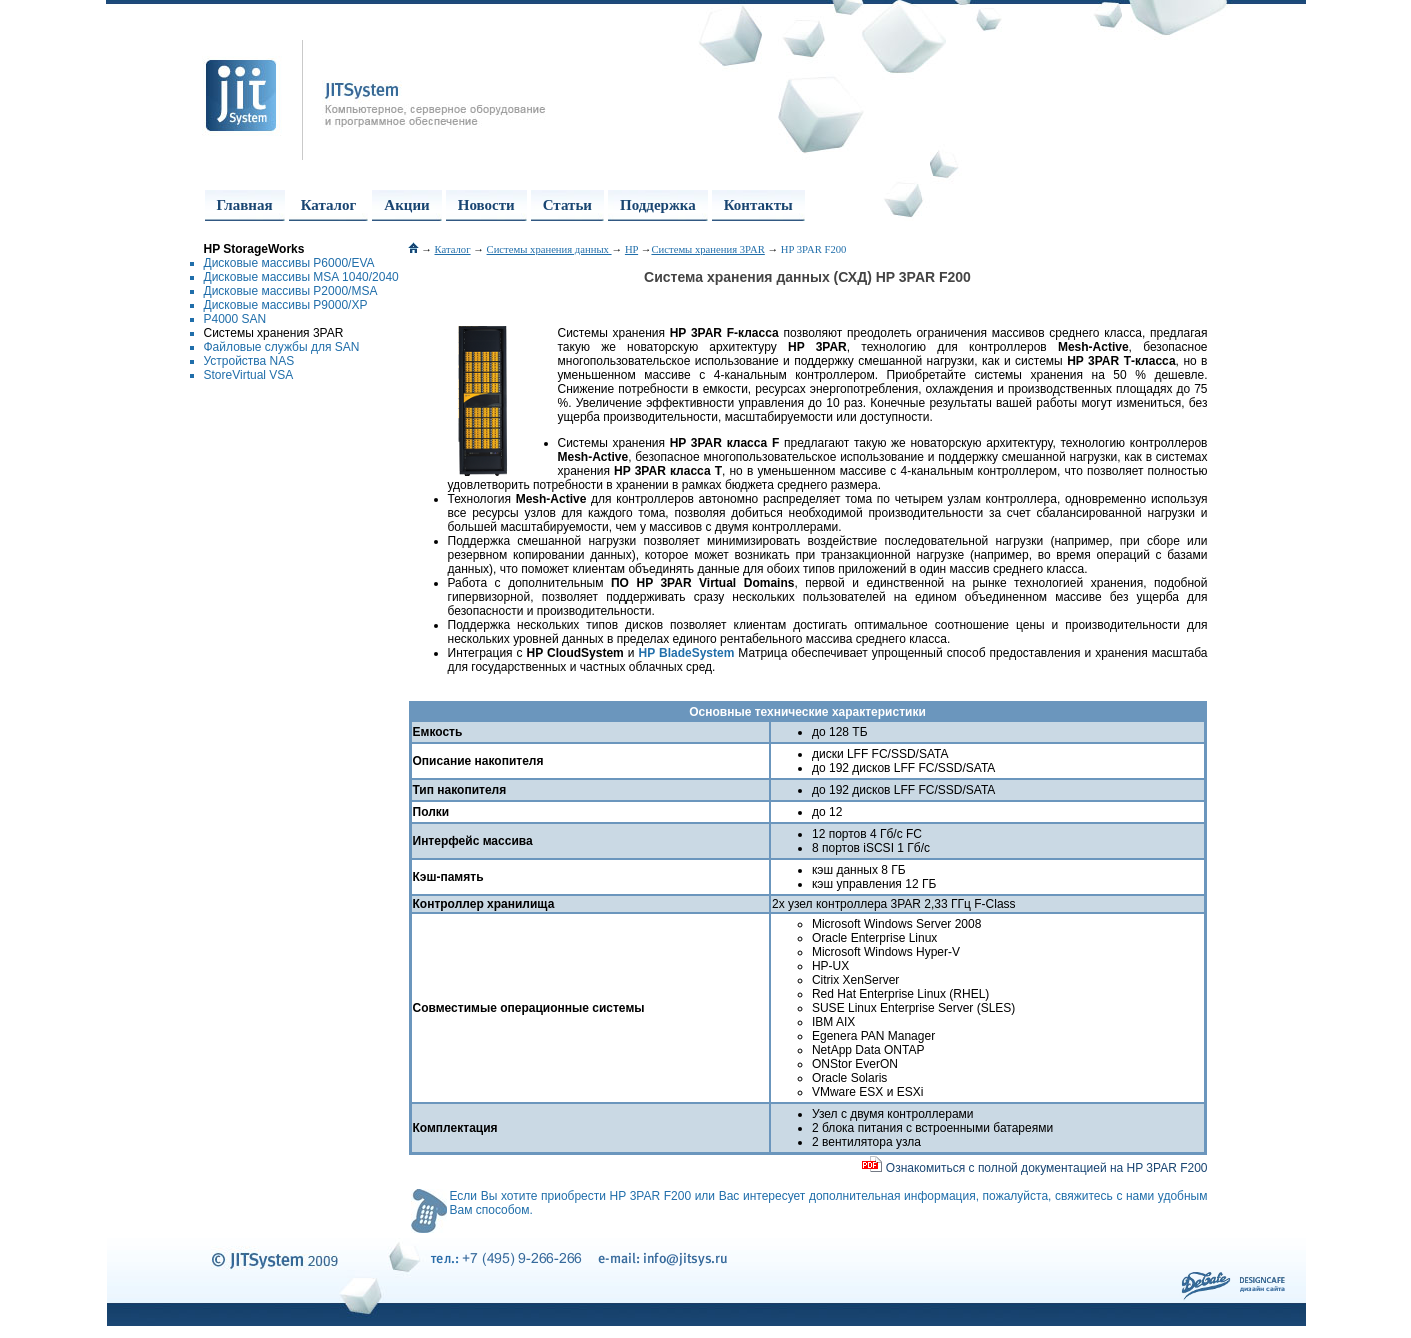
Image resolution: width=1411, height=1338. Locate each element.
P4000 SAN (235, 319)
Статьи (567, 205)
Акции (406, 205)
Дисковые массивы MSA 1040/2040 (301, 277)
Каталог (329, 205)
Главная (245, 205)
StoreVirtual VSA (249, 375)
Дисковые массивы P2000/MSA (291, 291)
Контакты (758, 205)
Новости (486, 205)
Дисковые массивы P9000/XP (286, 305)
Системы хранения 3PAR (274, 333)
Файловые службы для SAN (282, 347)
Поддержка (658, 205)
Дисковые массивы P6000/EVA (289, 263)
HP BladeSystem (687, 653)
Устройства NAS (249, 361)
